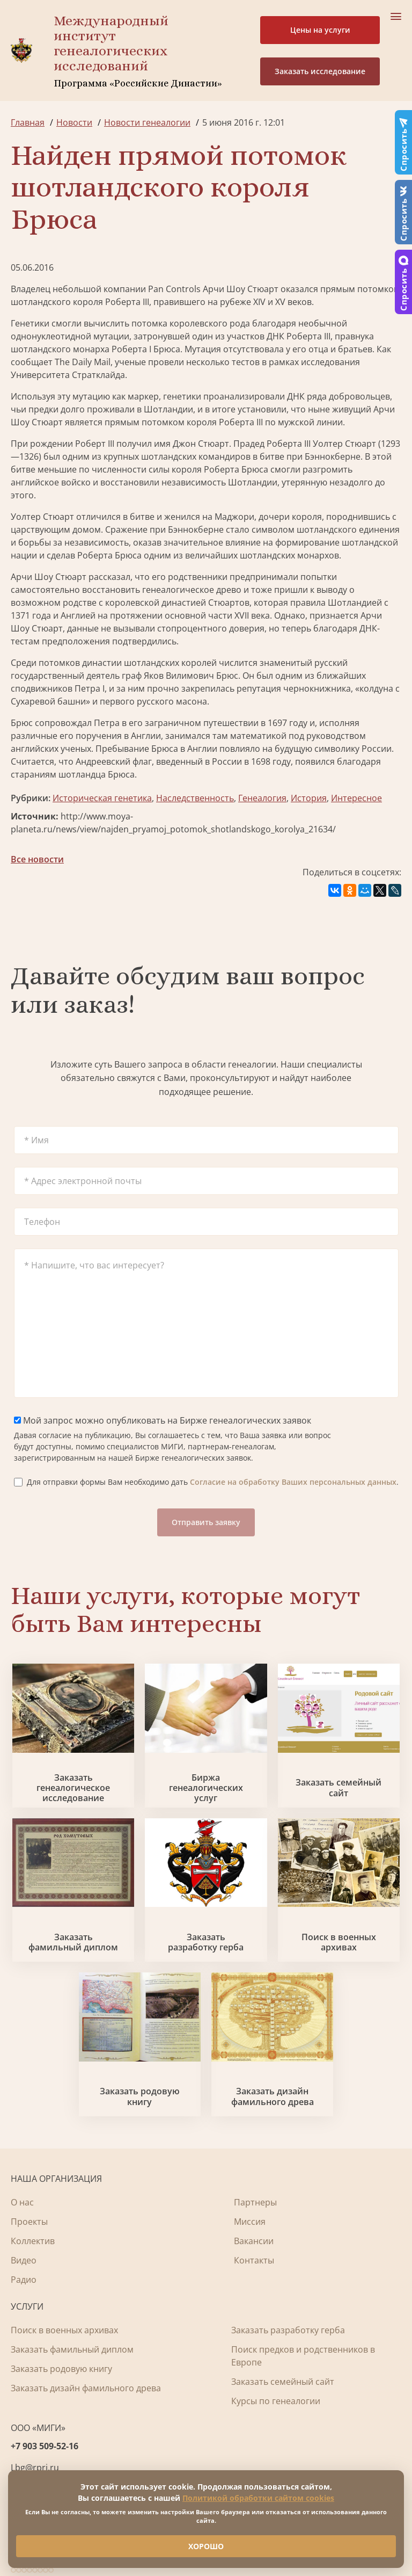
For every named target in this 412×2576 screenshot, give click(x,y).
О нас (22, 2202)
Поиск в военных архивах (338, 1942)
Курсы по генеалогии (275, 2401)
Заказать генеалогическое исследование (73, 1788)
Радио (23, 2279)
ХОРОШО (206, 2546)
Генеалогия (262, 798)
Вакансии (254, 2241)
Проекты (29, 2221)
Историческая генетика (102, 798)
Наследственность (195, 798)
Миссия (250, 2221)
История (309, 798)
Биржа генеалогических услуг (206, 1788)
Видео (23, 2260)
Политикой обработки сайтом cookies (258, 2498)
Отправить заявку (206, 1522)
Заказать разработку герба (206, 1942)
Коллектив (33, 2241)
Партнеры (255, 2202)
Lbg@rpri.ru (35, 2467)
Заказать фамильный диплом (73, 1942)
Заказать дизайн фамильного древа (272, 2096)
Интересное (356, 798)
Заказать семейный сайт (338, 1787)
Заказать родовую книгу (140, 2096)
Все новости (37, 859)
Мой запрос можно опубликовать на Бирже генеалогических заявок (162, 1420)
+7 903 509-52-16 (44, 2446)
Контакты (254, 2260)
